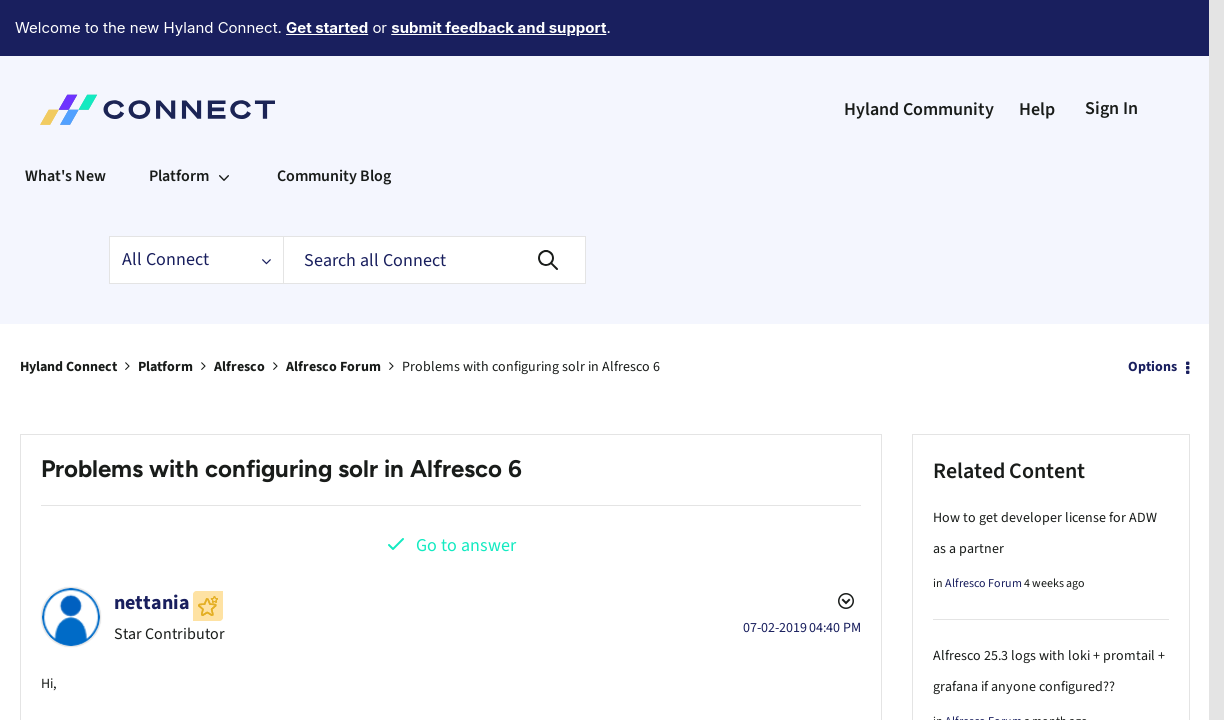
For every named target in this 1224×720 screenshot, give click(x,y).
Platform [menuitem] (179, 121)
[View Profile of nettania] (152, 548)
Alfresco (239, 312)
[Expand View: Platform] (224, 121)
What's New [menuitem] (65, 121)
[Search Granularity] (196, 205)
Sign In (1111, 53)
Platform (165, 312)
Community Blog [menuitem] (334, 121)
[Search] (434, 205)
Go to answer (466, 490)
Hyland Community (919, 54)
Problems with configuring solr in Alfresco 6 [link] (531, 312)
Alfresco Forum (333, 312)
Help (1037, 54)
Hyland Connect (68, 312)
